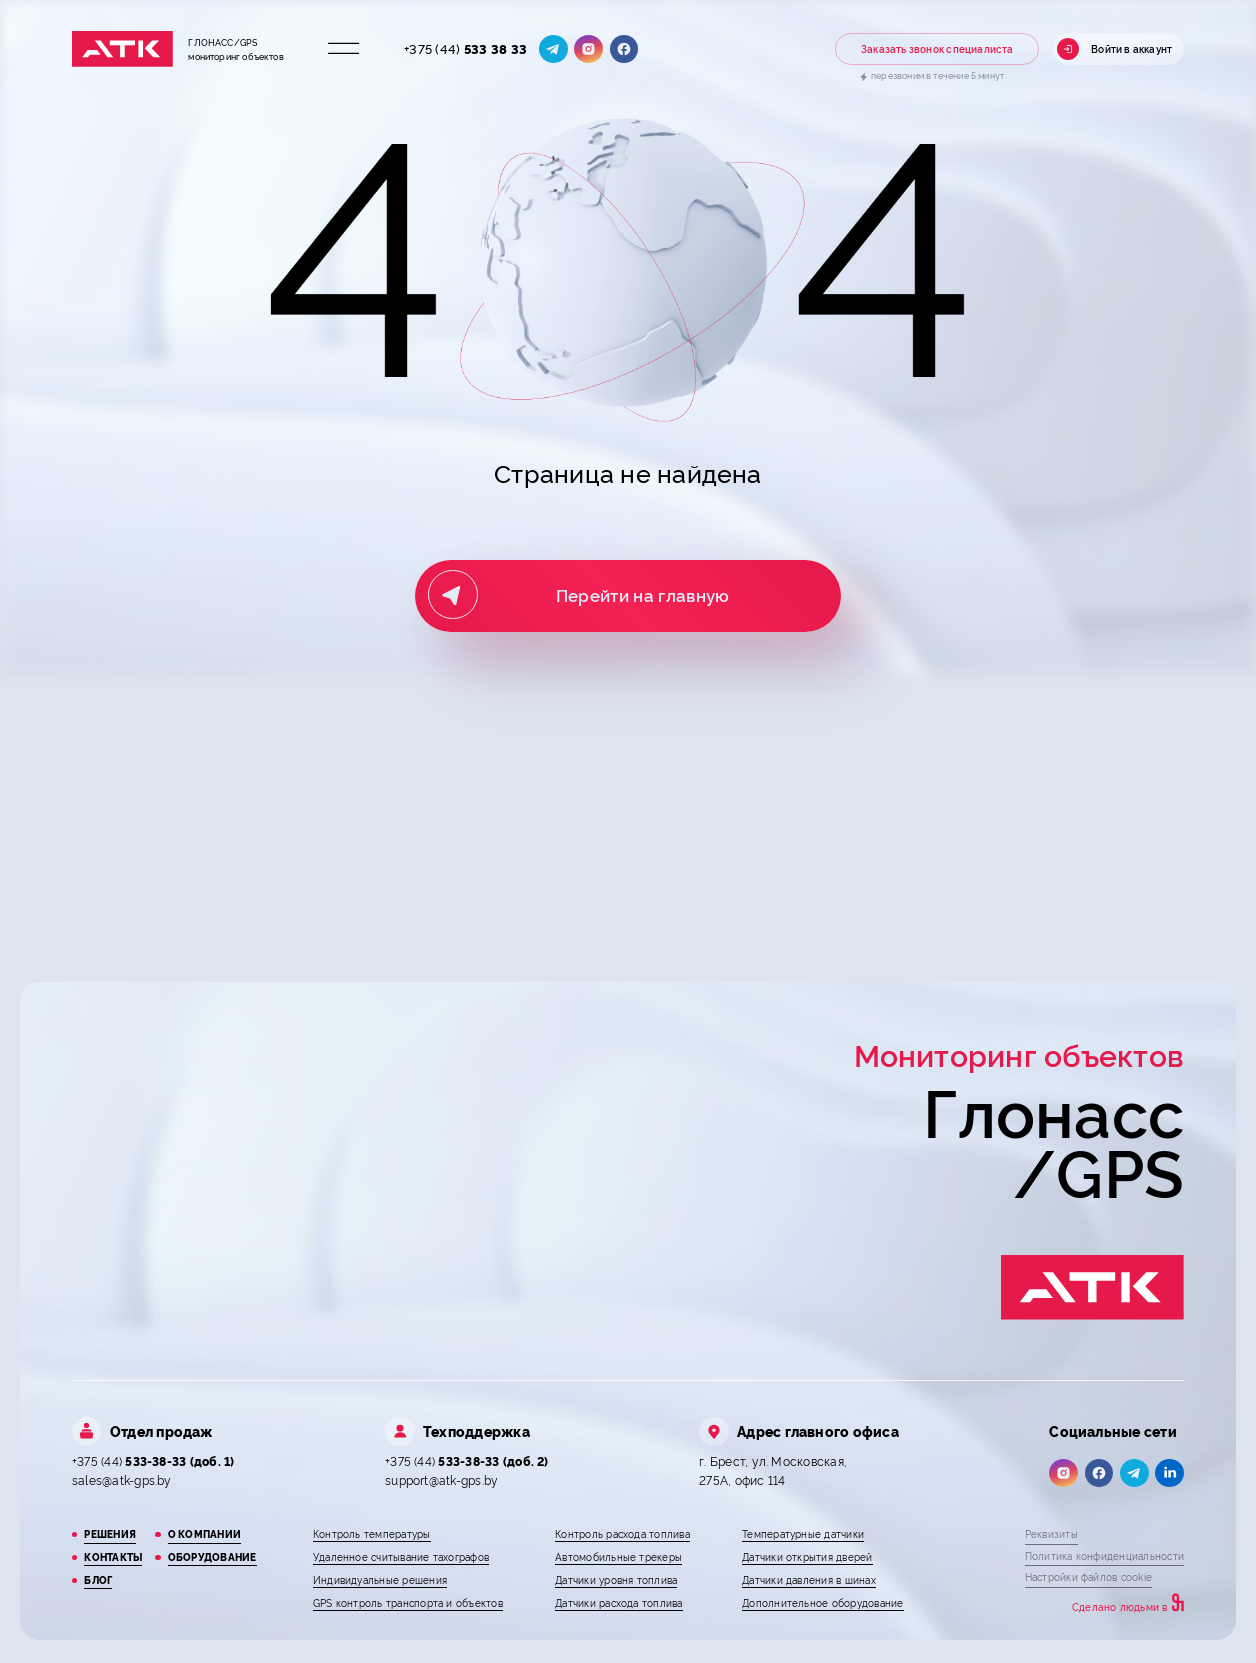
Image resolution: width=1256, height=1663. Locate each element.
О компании (204, 1533)
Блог (98, 1579)
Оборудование (212, 1556)
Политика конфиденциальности (1104, 1555)
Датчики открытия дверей (807, 1556)
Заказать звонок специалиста (937, 48)
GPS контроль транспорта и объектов (408, 1602)
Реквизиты (1051, 1533)
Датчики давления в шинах (809, 1579)
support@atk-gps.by (441, 1480)
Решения (110, 1533)
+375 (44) (465, 48)
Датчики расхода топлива (618, 1602)
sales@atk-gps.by (122, 1480)
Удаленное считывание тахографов (401, 1556)
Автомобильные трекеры (618, 1556)
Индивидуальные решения (380, 1579)
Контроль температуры (372, 1533)
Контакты (113, 1556)
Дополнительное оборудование (822, 1602)
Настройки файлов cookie (1088, 1576)
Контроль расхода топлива (622, 1533)
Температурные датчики (803, 1533)
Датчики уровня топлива (616, 1579)
